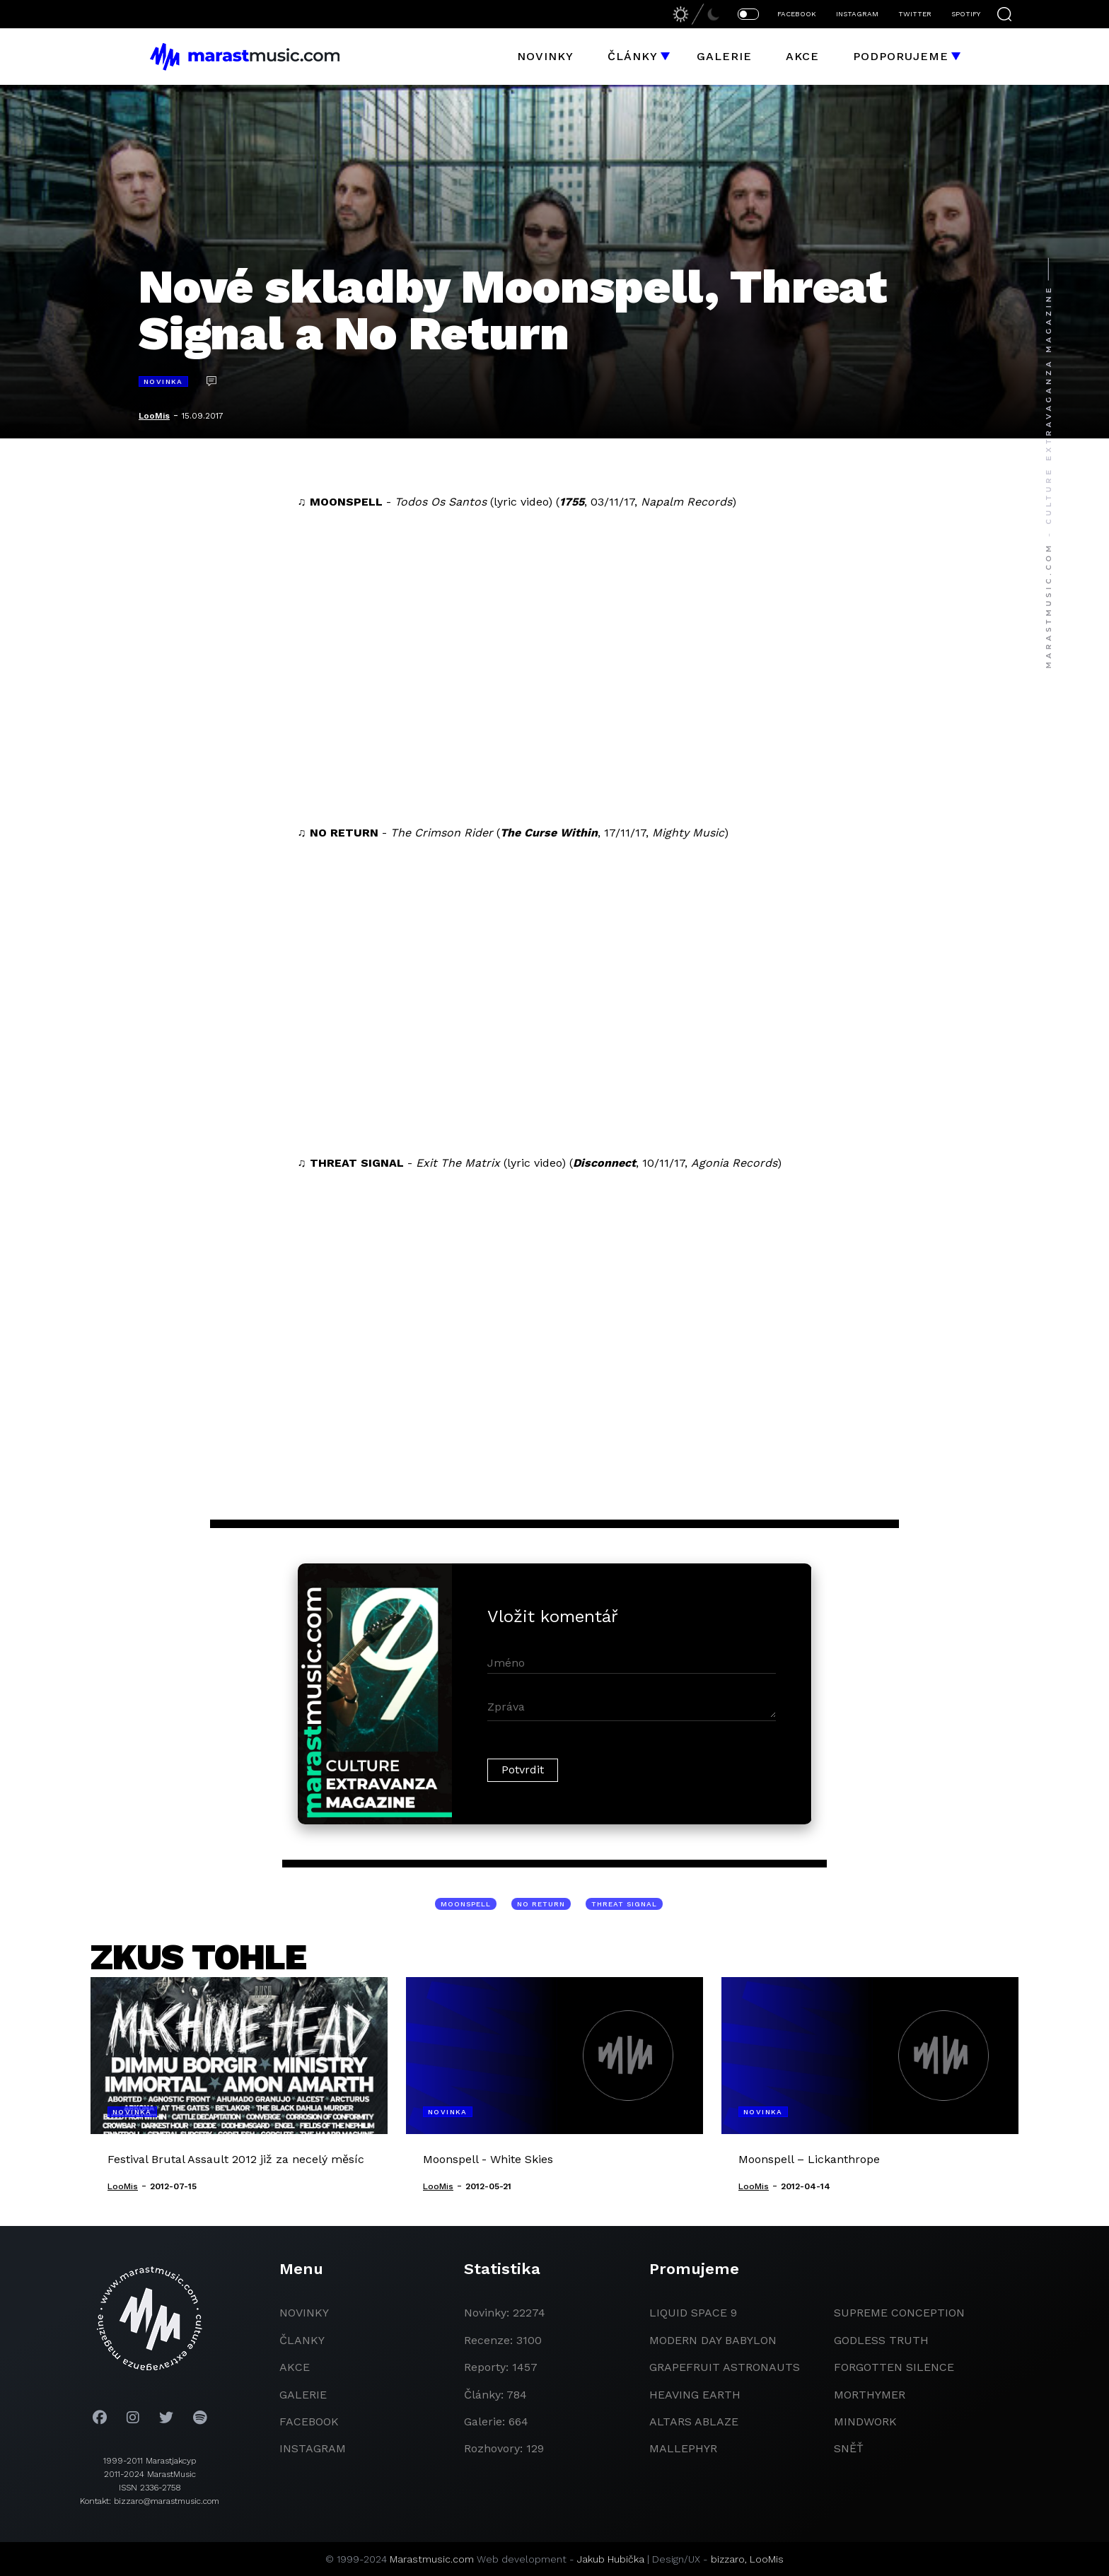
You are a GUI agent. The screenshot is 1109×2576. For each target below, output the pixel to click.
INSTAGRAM (857, 14)
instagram (312, 2448)
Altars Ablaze (693, 2421)
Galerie (724, 56)
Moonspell (466, 1904)
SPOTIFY (965, 14)
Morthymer (869, 2394)
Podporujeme (900, 56)
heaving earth (695, 2394)
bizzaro (728, 2559)
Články (633, 56)
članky (302, 2340)
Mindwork (865, 2421)
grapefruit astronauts (724, 2367)
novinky (304, 2312)
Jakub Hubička (610, 2559)
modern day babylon (713, 2340)
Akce (802, 56)
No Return (541, 1904)
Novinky (545, 56)
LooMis (154, 416)
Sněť (849, 2448)
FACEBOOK (796, 14)
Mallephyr (683, 2448)
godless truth (881, 2340)
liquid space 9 (693, 2312)
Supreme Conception (899, 2312)
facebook (309, 2421)
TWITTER (914, 14)
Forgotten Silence (894, 2367)
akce (294, 2367)
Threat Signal (624, 1904)
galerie (303, 2394)
